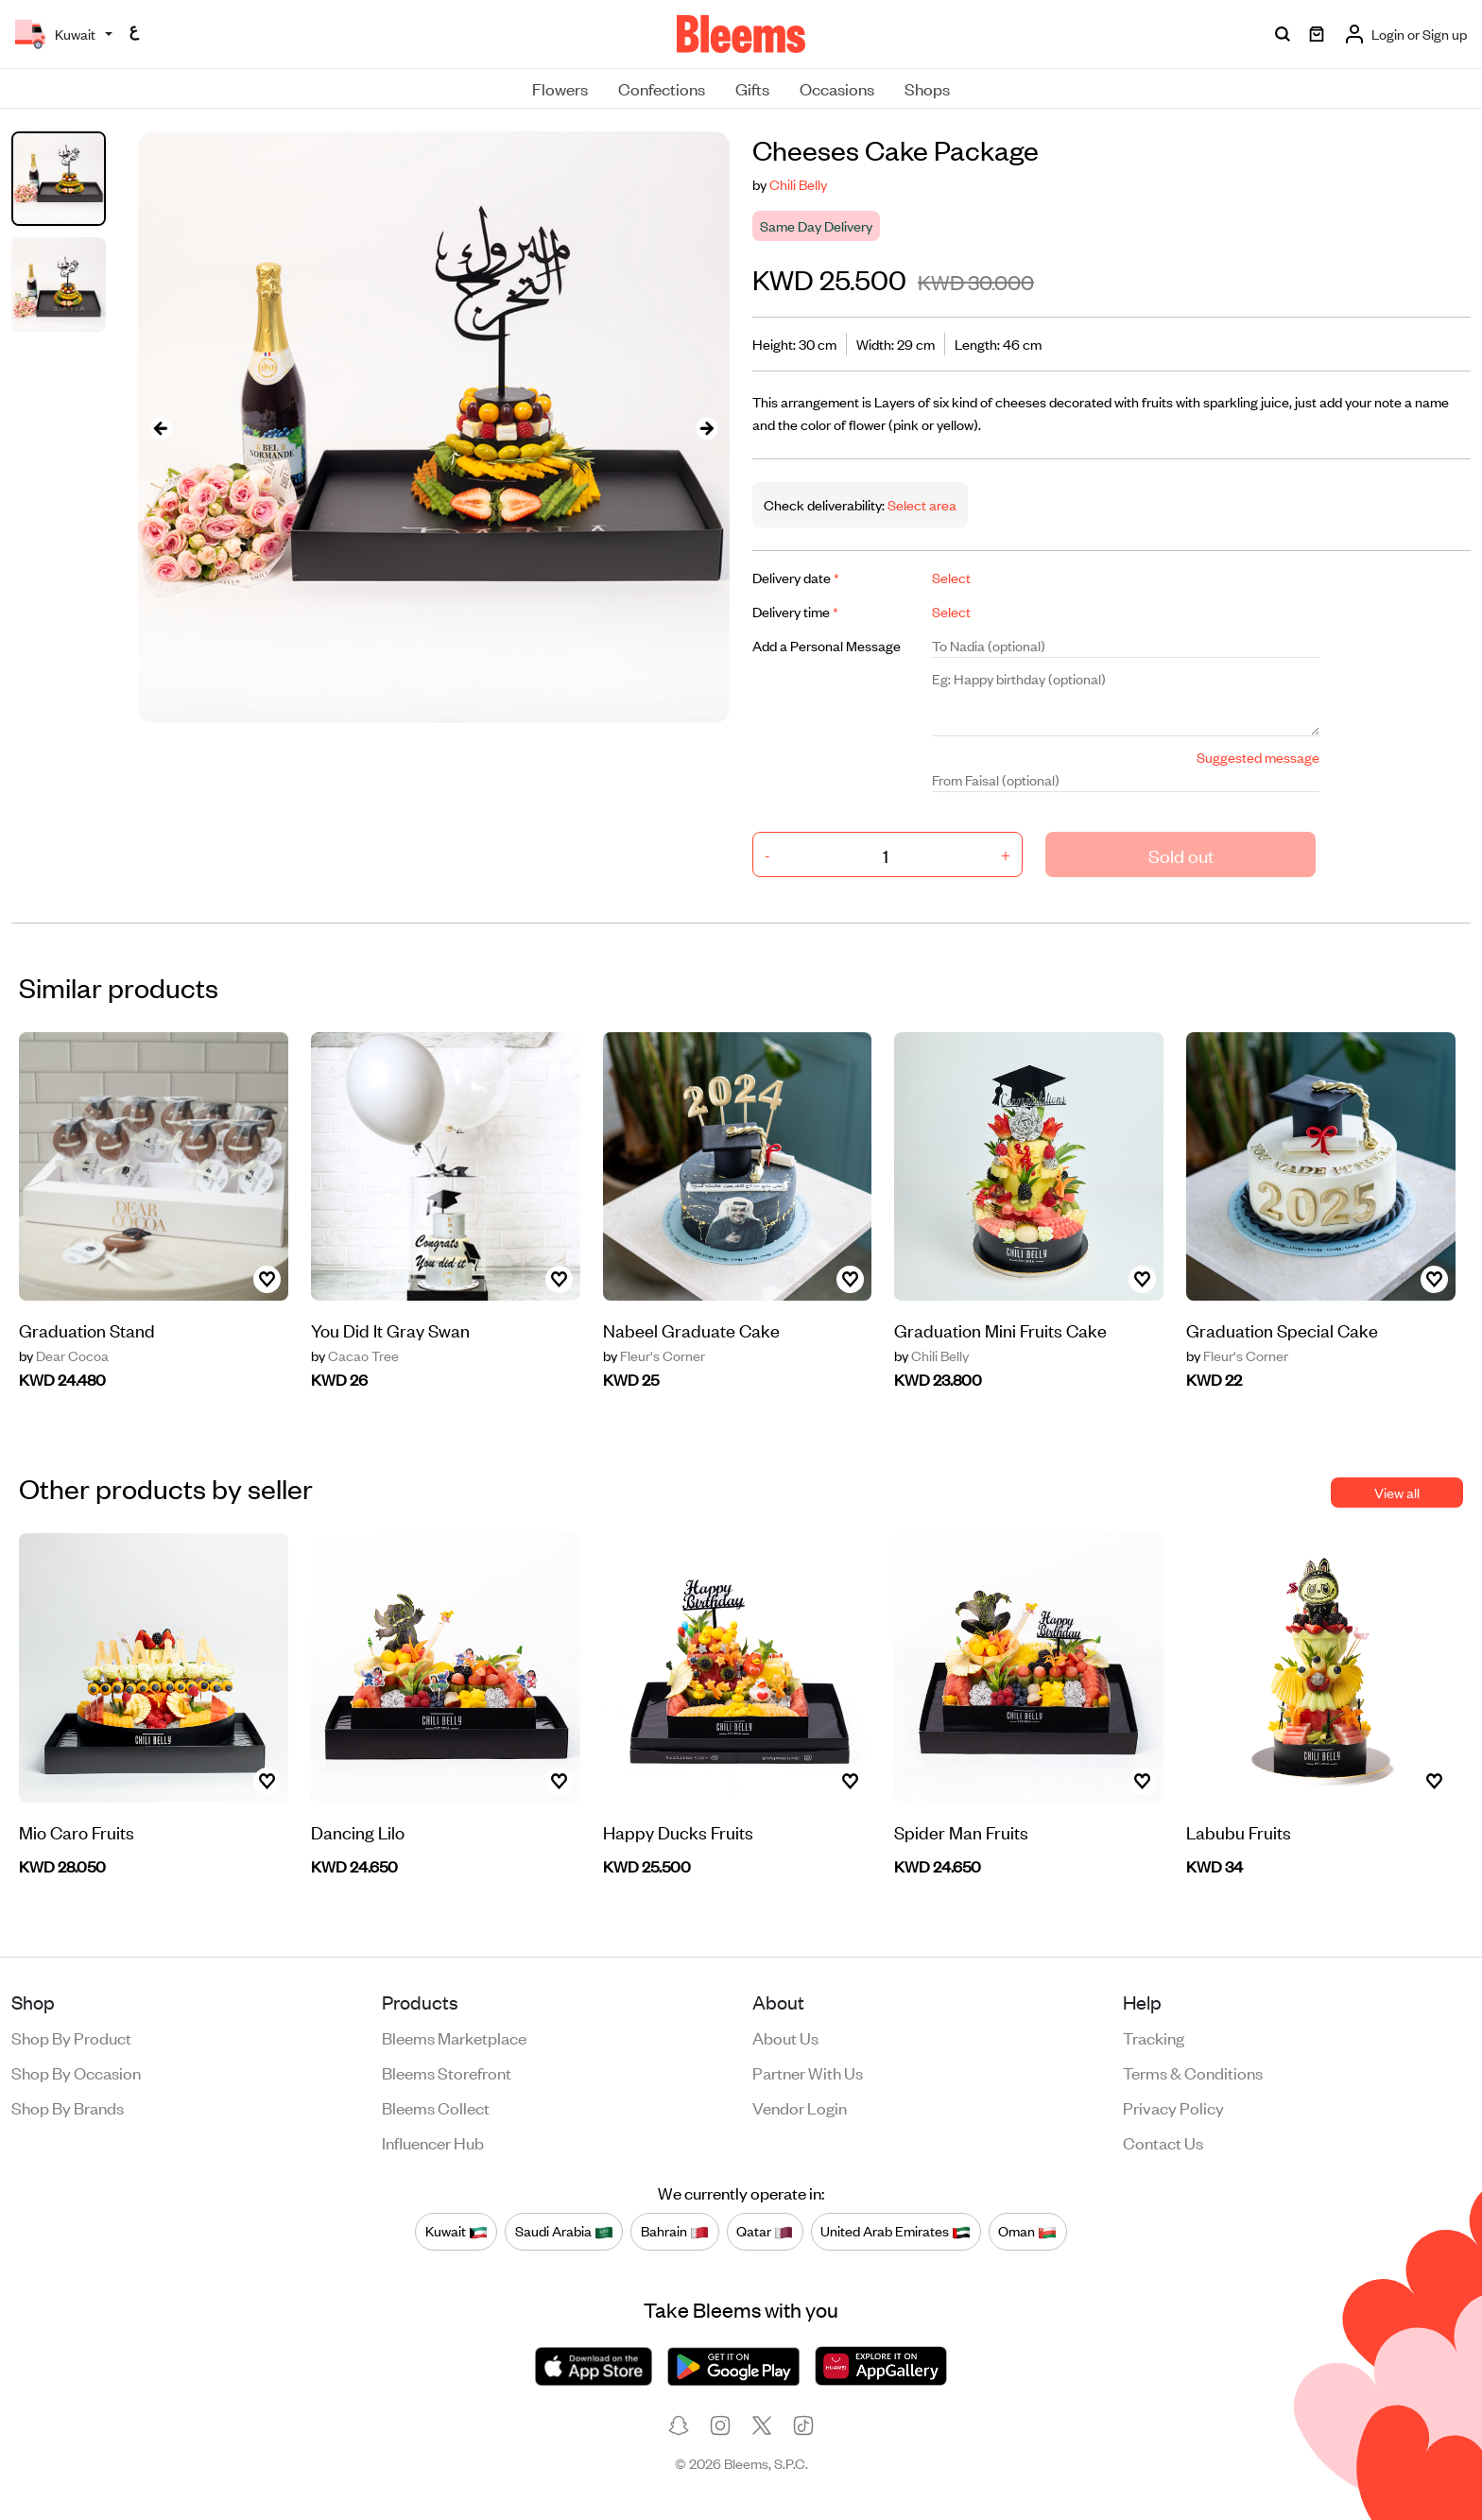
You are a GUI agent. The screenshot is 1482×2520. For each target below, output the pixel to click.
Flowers (560, 88)
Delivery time (795, 611)
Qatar (764, 2231)
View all (1397, 1492)
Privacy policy (1173, 2107)
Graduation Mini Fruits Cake (1000, 1329)
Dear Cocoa (64, 1355)
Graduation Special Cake (1282, 1329)
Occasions (837, 88)
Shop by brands (67, 2107)
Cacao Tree (355, 1355)
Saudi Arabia (564, 2231)
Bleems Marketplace (454, 2037)
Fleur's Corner (654, 1355)
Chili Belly (798, 184)
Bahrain (675, 2231)
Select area (920, 504)
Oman (1027, 2231)
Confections (661, 88)
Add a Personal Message (826, 645)
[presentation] (160, 427)
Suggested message (1258, 757)
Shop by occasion (76, 2072)
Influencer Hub (433, 2142)
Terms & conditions (1193, 2072)
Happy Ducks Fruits (678, 1831)
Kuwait (456, 2231)
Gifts (752, 88)
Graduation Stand (87, 1329)
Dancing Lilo (358, 1831)
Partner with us (807, 2072)
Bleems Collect (436, 2107)
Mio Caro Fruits (76, 1831)
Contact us (1163, 2142)
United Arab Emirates (895, 2231)
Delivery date (795, 577)
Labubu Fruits (1238, 1831)
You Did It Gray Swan (390, 1329)
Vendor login (799, 2107)
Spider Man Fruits (961, 1831)
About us (785, 2037)
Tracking (1153, 2037)
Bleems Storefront (446, 2072)
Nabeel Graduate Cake (691, 1329)
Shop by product (71, 2037)
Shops (927, 88)
